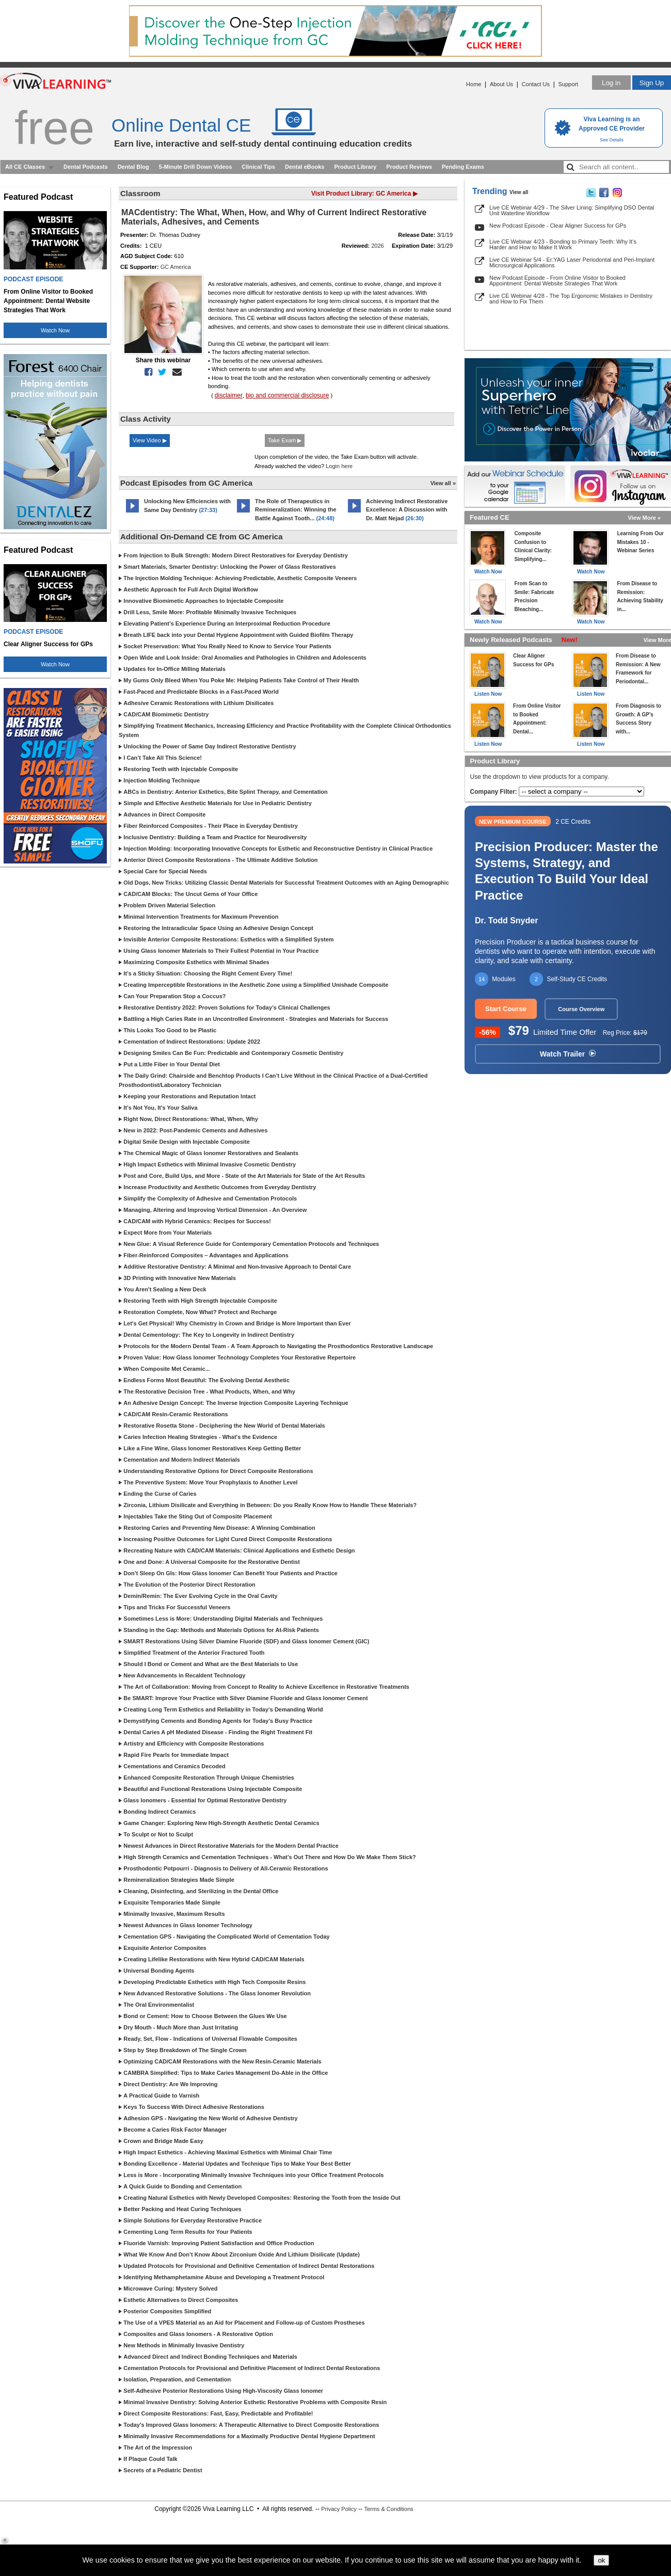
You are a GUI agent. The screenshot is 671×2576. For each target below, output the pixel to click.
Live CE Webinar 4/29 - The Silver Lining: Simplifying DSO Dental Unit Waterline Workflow (571, 210)
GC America (176, 267)
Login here (339, 466)
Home (473, 84)
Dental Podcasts (85, 167)
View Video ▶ (150, 440)
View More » (644, 518)
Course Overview (581, 1009)
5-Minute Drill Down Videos (195, 167)
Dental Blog (133, 167)
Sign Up (652, 83)
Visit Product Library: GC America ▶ (364, 193)
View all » (443, 483)
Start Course (505, 1009)
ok (601, 2560)
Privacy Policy (338, 2509)
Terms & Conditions (388, 2509)
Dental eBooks (304, 167)
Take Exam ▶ (284, 440)
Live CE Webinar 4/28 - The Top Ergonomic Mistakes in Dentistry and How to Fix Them (570, 299)
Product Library (355, 167)
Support (568, 84)
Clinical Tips (258, 167)
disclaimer (229, 395)
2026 (377, 246)
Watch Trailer (568, 1054)
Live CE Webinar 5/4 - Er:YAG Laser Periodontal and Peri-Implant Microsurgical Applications (571, 262)
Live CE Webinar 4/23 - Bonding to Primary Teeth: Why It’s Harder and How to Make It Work (562, 244)
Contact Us (536, 84)
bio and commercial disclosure (287, 395)
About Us (501, 84)
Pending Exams (463, 167)
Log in (611, 83)
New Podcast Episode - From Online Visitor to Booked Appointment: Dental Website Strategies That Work (557, 280)
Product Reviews (409, 167)
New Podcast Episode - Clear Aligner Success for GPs (557, 225)
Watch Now (55, 330)
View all (519, 192)
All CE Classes (25, 167)
